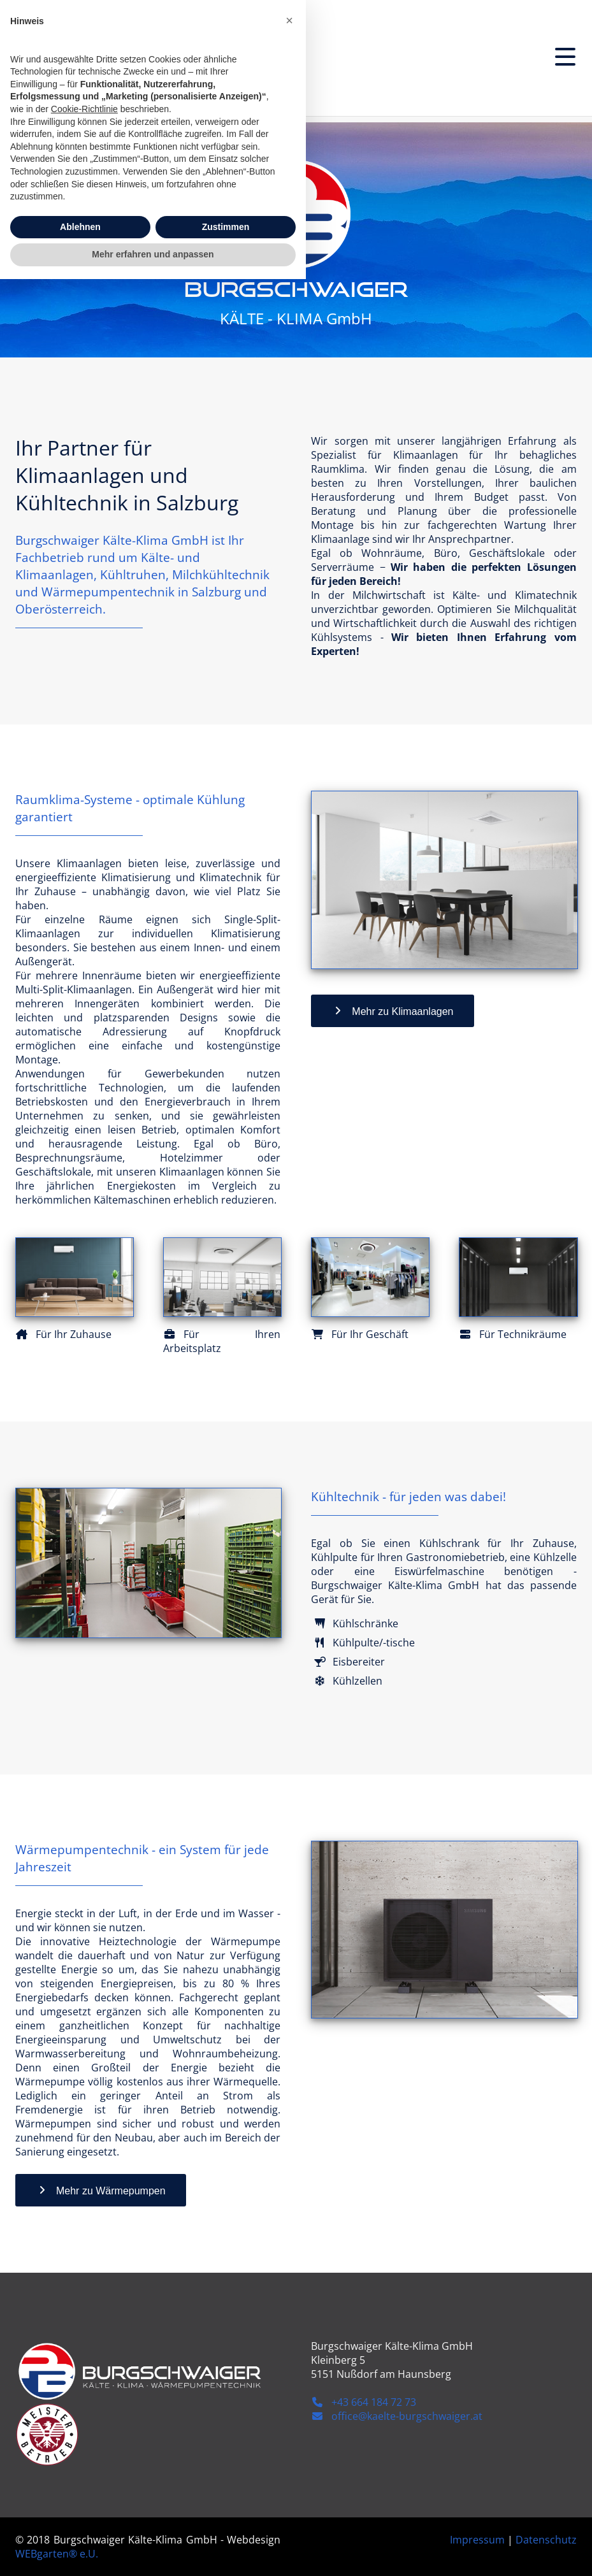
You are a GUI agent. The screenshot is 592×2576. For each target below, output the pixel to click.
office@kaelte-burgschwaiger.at (396, 2416)
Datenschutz (546, 2540)
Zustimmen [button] (226, 2524)
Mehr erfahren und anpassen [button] (152, 2551)
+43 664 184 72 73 (363, 2402)
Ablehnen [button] (80, 2524)
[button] (289, 2317)
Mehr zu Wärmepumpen (101, 2190)
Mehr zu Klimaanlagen (392, 1011)
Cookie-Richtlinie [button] (84, 2406)
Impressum (477, 2540)
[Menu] (565, 56)
